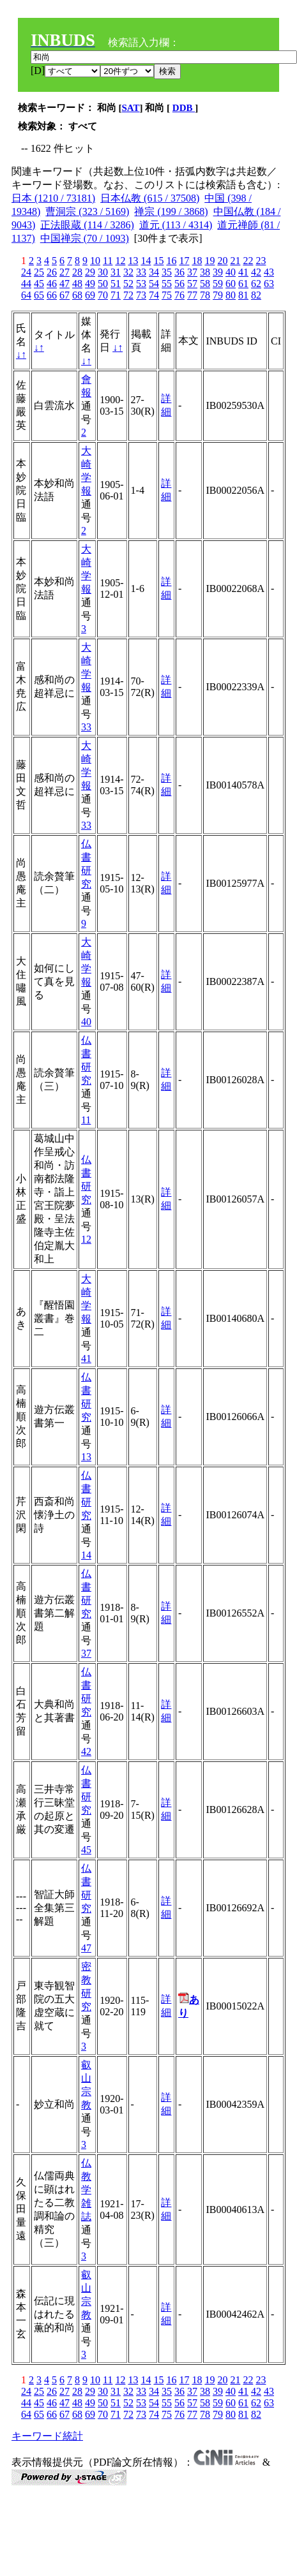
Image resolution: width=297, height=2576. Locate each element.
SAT (131, 108)
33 (141, 272)
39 (218, 272)
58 (205, 283)
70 (103, 295)
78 (205, 295)
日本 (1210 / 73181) (53, 198)
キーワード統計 (47, 2436)
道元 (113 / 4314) (176, 224)
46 (52, 283)
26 (52, 272)
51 (115, 283)
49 (90, 283)
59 (218, 283)
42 (256, 272)
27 (64, 272)
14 (146, 260)
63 (269, 283)
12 (120, 260)
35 (167, 272)
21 (235, 260)
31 (115, 272)
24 (26, 272)
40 (230, 272)
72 (128, 295)
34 (154, 272)
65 (39, 295)
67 (64, 295)
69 (90, 295)
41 (243, 272)
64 (26, 295)
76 (179, 295)
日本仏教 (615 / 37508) (149, 198)
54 (154, 283)
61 (243, 283)
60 (230, 283)
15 (158, 260)
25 (39, 272)
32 (128, 272)
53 (141, 283)
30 (103, 272)
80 (230, 295)
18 (197, 260)
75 (167, 295)
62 (256, 283)
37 (192, 272)
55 (167, 283)
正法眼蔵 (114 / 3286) (87, 224)
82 (256, 295)
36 (179, 272)
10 (95, 260)
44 (26, 283)
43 (269, 272)
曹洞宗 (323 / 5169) (87, 211)
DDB (183, 108)
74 (154, 295)
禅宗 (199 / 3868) (171, 211)
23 (260, 260)
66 (52, 295)
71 (115, 295)
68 (77, 295)
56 (179, 283)
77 (192, 295)
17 (184, 260)
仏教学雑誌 (86, 2190)
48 (77, 283)
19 (209, 260)
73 (141, 295)
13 (133, 260)
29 (90, 272)
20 (222, 260)
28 (77, 272)
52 (128, 283)
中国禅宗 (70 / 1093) (84, 238)
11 (107, 260)
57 (192, 283)
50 (103, 283)
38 (205, 272)
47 (64, 283)
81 (243, 295)
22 (248, 260)
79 (218, 295)
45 (39, 283)
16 (171, 260)
